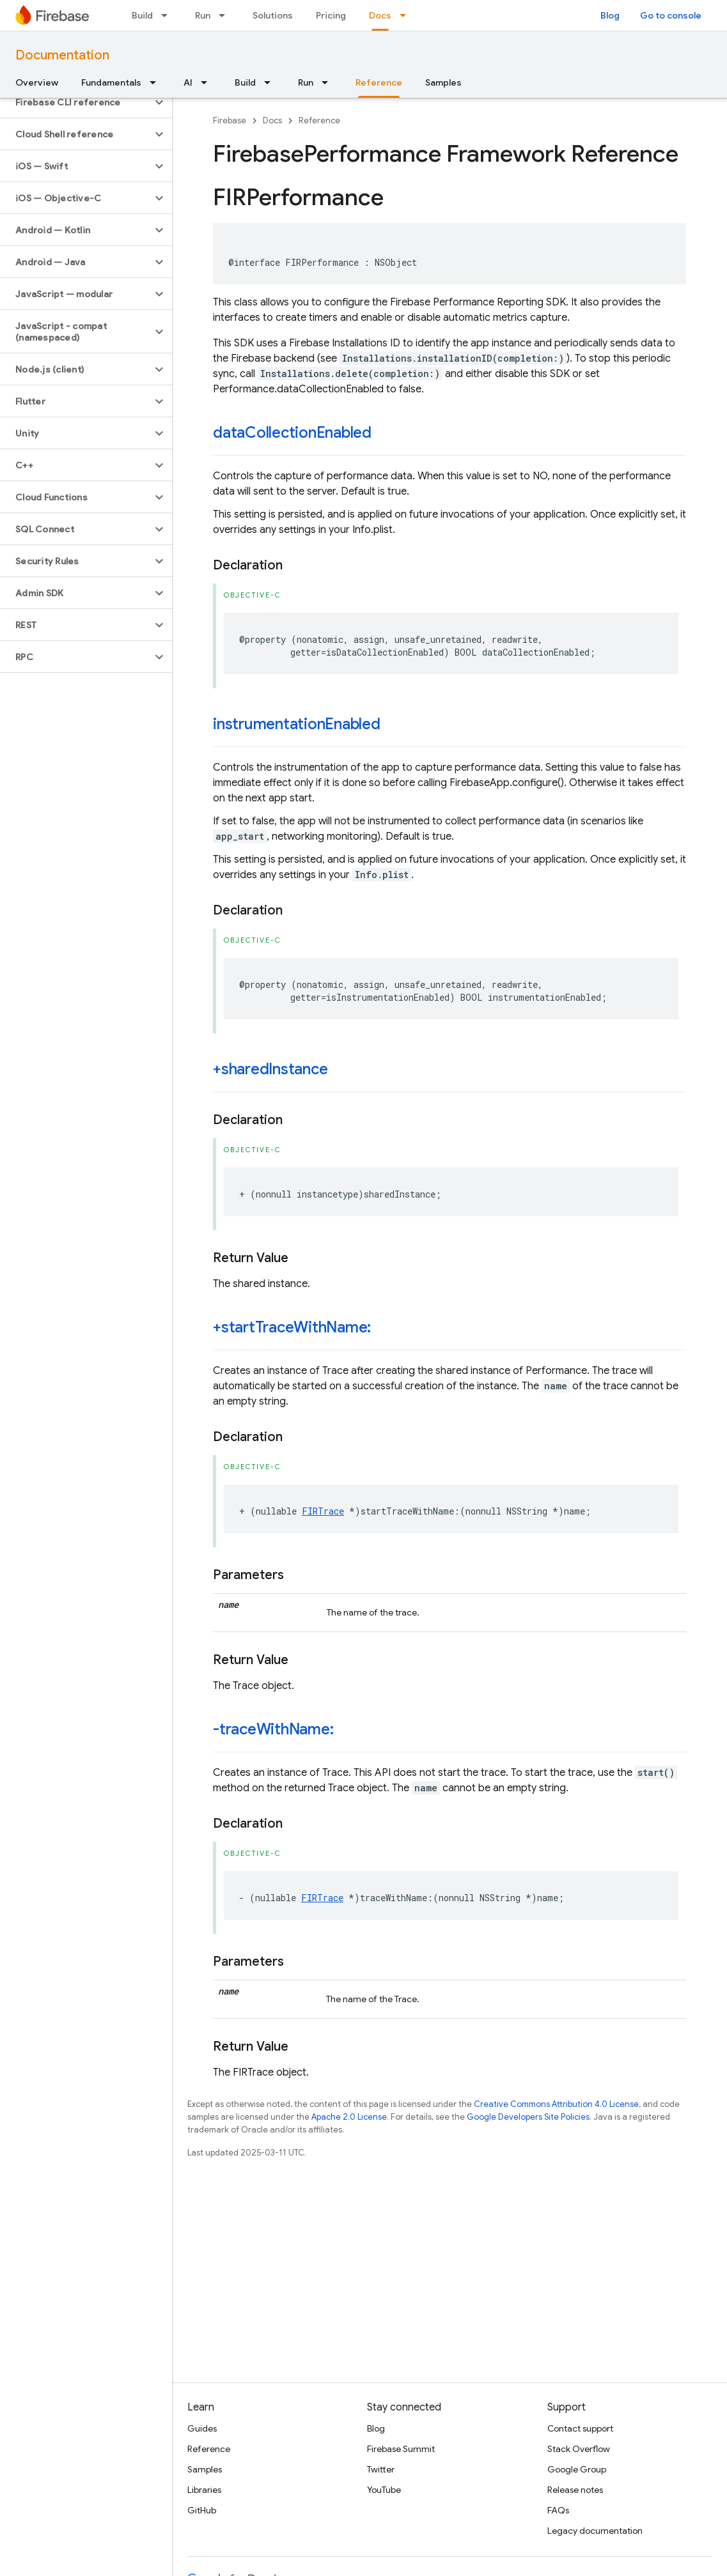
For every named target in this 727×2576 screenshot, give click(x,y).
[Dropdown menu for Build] (168, 15)
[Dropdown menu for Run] (225, 15)
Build (142, 15)
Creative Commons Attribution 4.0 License (556, 2104)
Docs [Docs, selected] (380, 15)
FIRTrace (323, 1511)
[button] (76, 102)
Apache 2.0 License (349, 2116)
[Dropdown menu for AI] (207, 82)
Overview (36, 82)
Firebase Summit (401, 2449)
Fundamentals (111, 82)
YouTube (384, 2489)
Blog (610, 15)
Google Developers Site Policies (528, 2116)
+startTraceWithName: (292, 1327)
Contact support (580, 2428)
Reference (319, 120)
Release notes (575, 2489)
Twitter (381, 2469)
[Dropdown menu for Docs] (406, 15)
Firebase (229, 120)
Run (202, 15)
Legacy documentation (595, 2530)
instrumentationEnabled (296, 724)
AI (188, 82)
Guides (202, 2428)
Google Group (576, 2469)
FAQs (558, 2510)
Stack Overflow (578, 2449)
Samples (443, 82)
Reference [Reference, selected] (379, 82)
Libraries (204, 2489)
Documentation (62, 55)
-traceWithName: (273, 1729)
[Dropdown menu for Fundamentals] (156, 82)
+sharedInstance (270, 1069)
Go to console (670, 15)
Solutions (273, 15)
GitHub (201, 2510)
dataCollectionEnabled (292, 432)
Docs (272, 120)
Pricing (331, 15)
